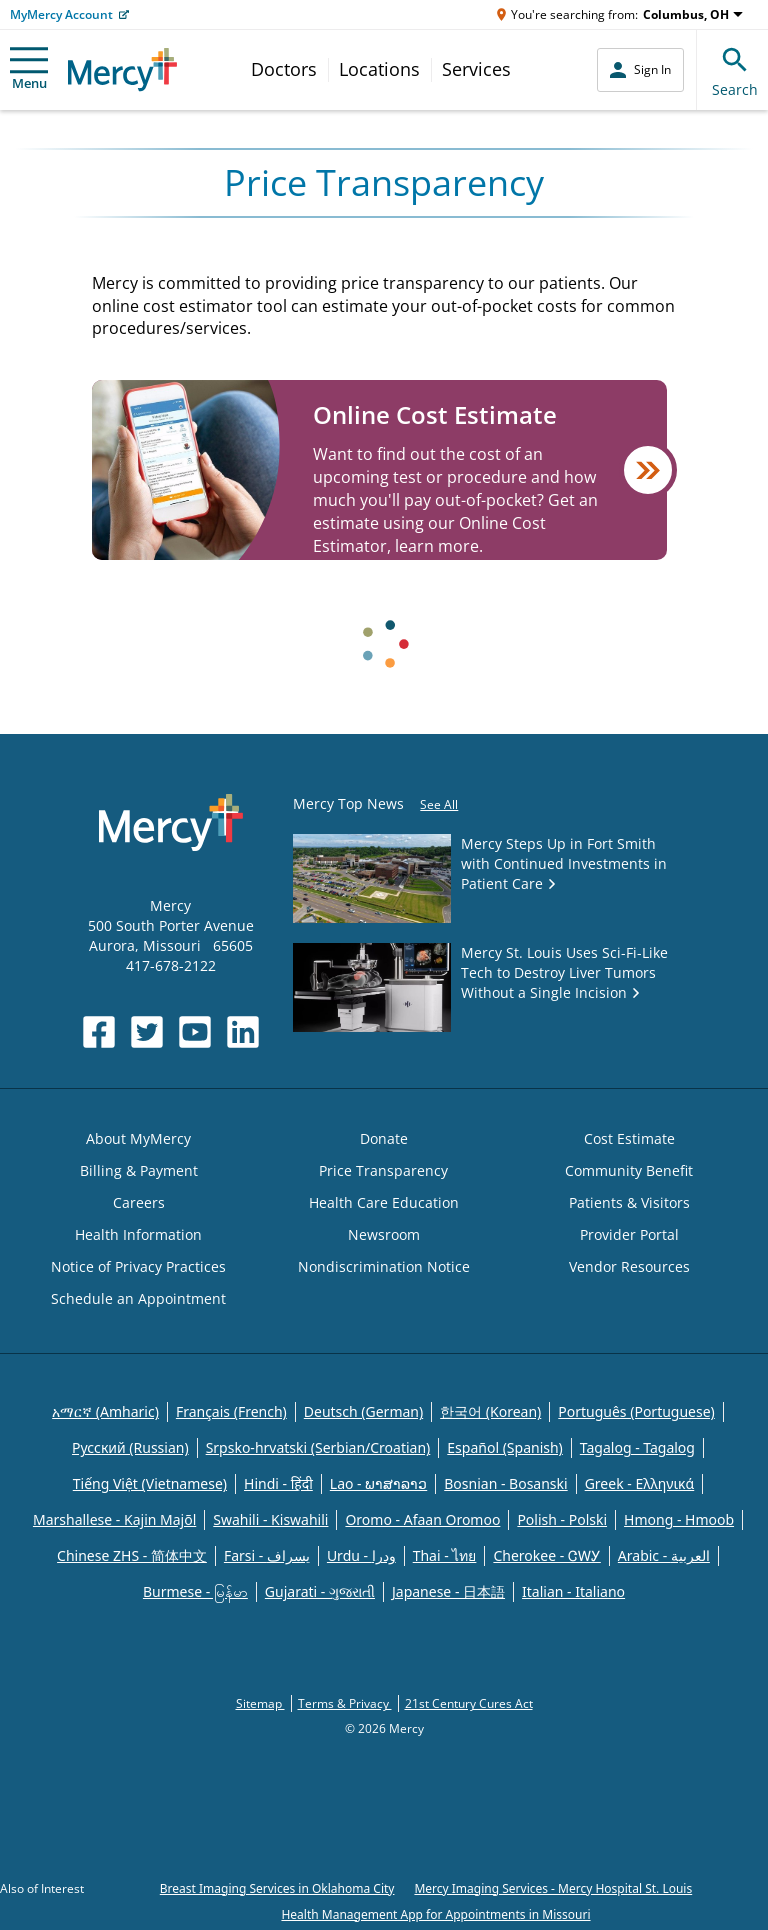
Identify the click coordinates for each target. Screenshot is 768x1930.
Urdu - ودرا (361, 1555)
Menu (29, 69)
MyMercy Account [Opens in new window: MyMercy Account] (61, 14)
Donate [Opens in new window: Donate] (384, 1138)
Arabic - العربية (664, 1555)
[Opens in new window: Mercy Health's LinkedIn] (243, 1032)
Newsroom (384, 1234)
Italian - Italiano (573, 1591)
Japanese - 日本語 (448, 1591)
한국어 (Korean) (490, 1411)
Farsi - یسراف (267, 1555)
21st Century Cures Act (469, 1703)
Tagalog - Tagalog (637, 1447)
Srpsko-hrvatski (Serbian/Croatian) (318, 1447)
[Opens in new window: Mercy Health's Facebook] (99, 1032)
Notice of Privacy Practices (138, 1266)
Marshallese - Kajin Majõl (114, 1519)
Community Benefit (629, 1170)
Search (735, 69)
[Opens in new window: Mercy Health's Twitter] (147, 1032)
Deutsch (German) (363, 1411)
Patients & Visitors (629, 1202)
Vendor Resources (629, 1266)
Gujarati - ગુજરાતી (320, 1591)
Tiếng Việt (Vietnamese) (150, 1483)
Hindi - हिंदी (278, 1483)
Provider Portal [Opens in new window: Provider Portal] (629, 1234)
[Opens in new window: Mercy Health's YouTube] (195, 1032)
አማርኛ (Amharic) (105, 1411)
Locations (379, 69)
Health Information (138, 1234)
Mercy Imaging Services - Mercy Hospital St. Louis (553, 1888)
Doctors (284, 69)
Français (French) (231, 1411)
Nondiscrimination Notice (384, 1266)
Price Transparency (383, 1170)
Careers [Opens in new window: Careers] (139, 1202)
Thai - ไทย (445, 1555)
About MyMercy (138, 1138)
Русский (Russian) (130, 1447)
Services (476, 69)
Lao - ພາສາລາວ (378, 1483)
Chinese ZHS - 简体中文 (132, 1555)
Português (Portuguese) (636, 1411)
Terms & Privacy (345, 1703)
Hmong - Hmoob (679, 1519)
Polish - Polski (562, 1519)
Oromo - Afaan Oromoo (422, 1519)
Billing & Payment (139, 1170)
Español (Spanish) (505, 1447)
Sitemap (260, 1703)
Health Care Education (384, 1202)
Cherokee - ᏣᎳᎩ (546, 1555)
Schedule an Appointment (138, 1298)
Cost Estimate (629, 1138)
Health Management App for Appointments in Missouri (435, 1914)
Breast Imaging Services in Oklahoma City (277, 1888)
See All (439, 804)
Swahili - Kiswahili (270, 1519)
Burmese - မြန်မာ (195, 1591)
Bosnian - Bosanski (505, 1483)
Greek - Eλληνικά (640, 1483)
